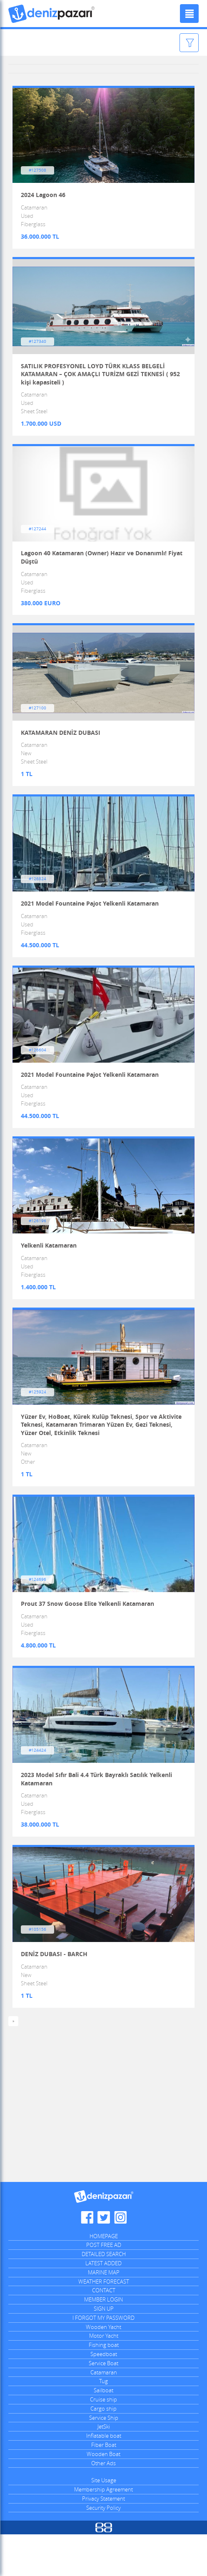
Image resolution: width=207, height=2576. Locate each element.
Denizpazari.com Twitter (103, 2258)
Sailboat (103, 2432)
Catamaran (103, 2413)
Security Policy (103, 2549)
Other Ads (103, 2504)
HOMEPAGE (104, 2277)
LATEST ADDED (103, 2304)
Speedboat (103, 2395)
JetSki (103, 2468)
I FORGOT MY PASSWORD (103, 2359)
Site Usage (103, 2522)
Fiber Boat (103, 2486)
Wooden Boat (103, 2495)
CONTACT (103, 2332)
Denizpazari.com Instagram (120, 2258)
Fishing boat (104, 2386)
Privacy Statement (103, 2540)
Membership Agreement (103, 2531)
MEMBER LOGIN (103, 2341)
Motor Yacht (103, 2377)
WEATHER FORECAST (103, 2322)
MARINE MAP (104, 2313)
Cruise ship (103, 2440)
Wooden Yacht (103, 2368)
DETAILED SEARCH (104, 2295)
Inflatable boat (103, 2477)
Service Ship (103, 2459)
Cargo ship (103, 2450)
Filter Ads (170, 43)
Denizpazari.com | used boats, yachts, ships (52, 13)
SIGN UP (104, 2350)
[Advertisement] (103, 2150)
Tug (103, 2422)
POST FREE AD (103, 2286)
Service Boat (103, 2404)
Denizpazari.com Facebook (87, 2258)
